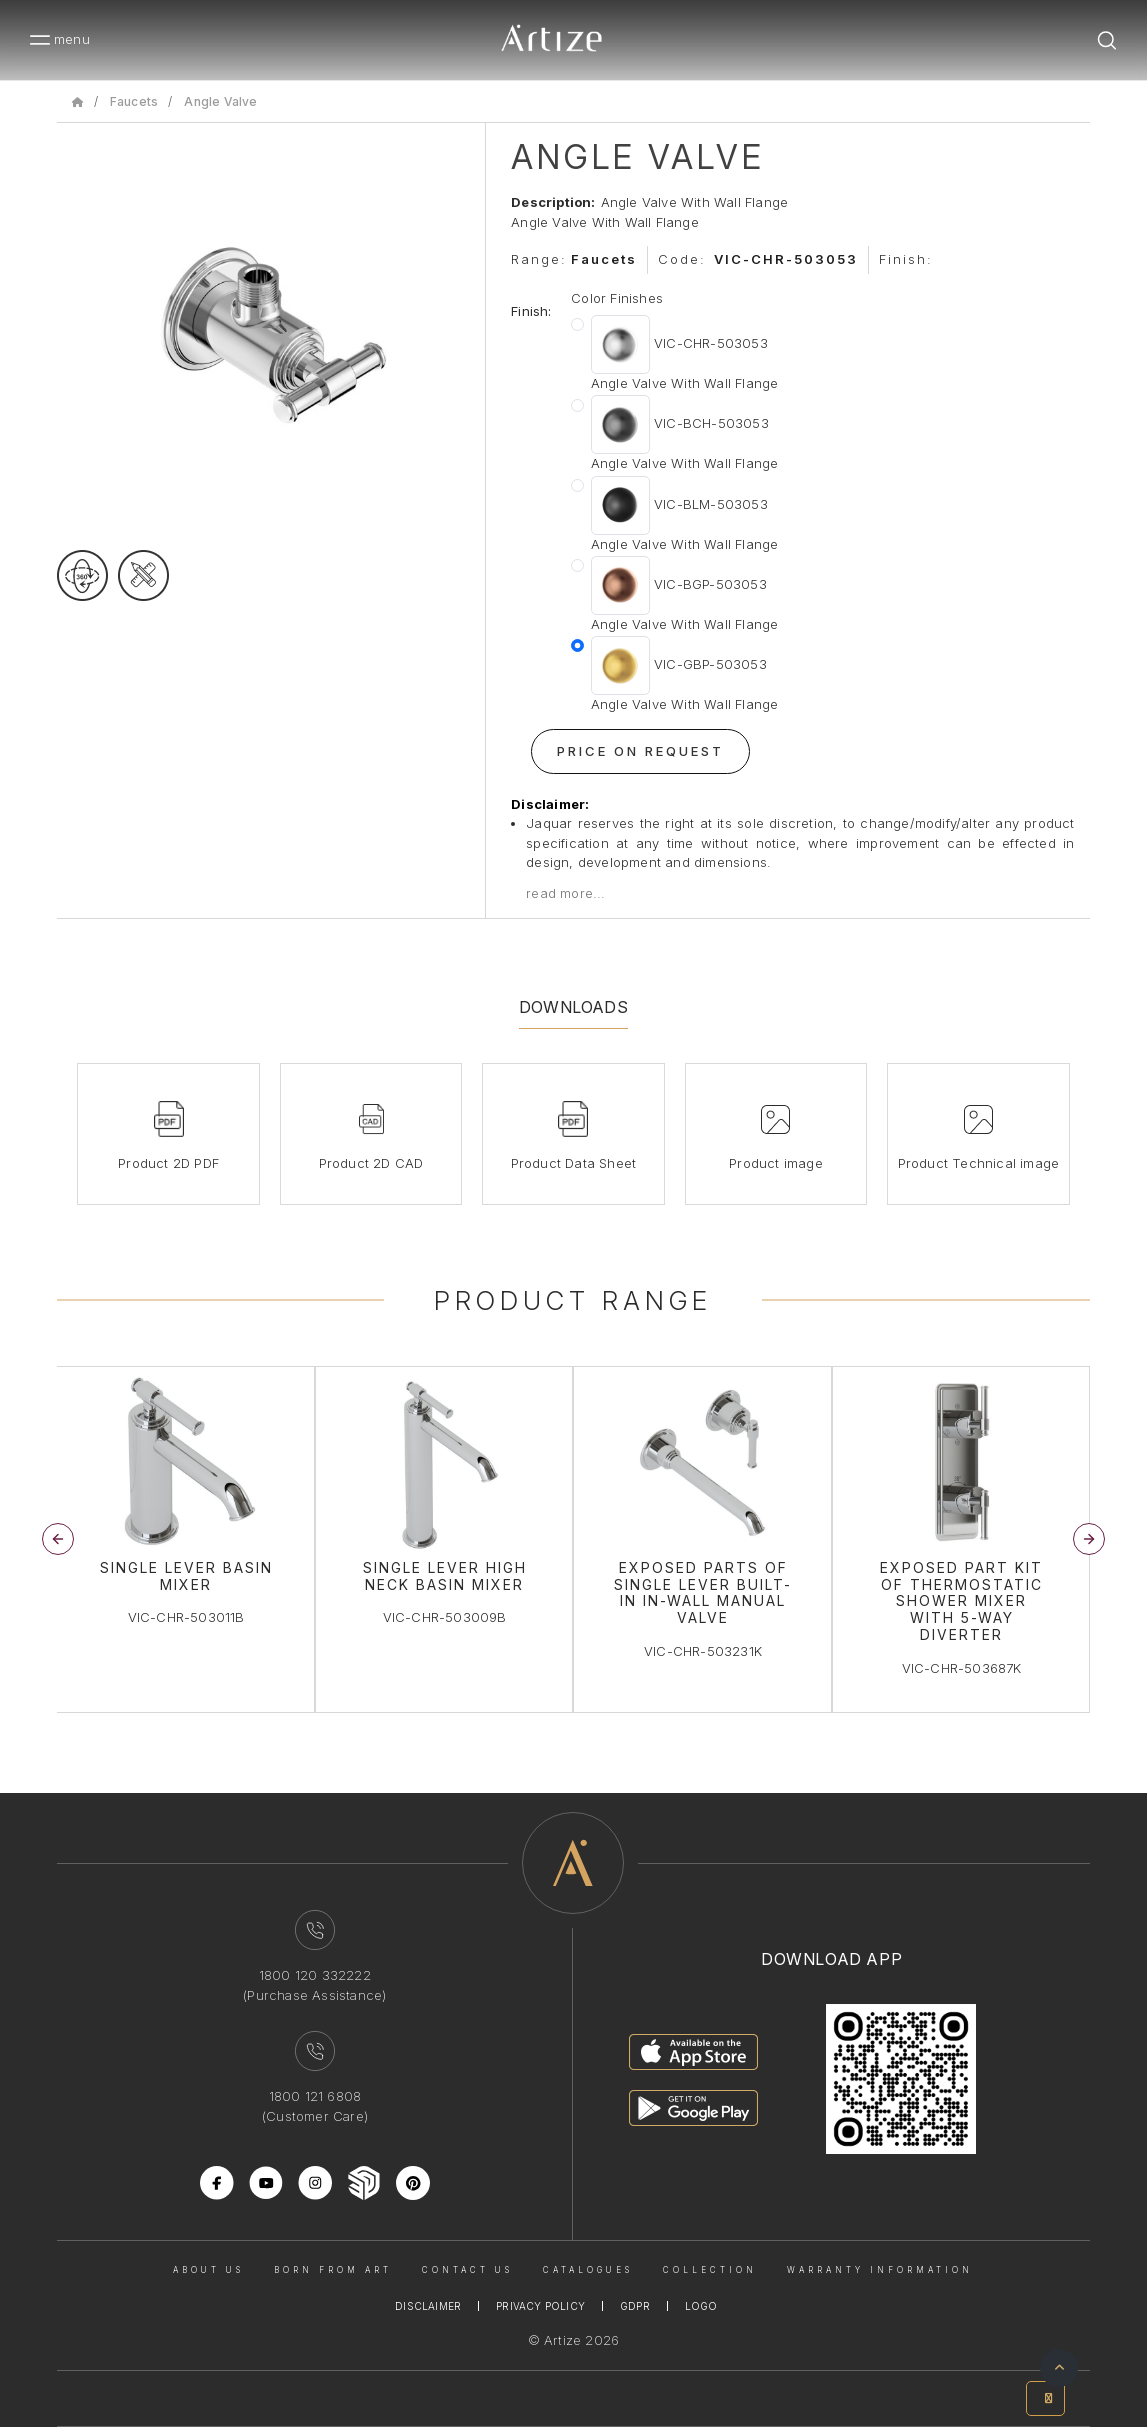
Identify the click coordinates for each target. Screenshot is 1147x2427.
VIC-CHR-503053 (685, 354)
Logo (701, 2306)
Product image (776, 1163)
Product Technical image (979, 1163)
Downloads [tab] (573, 1007)
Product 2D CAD (371, 1163)
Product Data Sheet (574, 1163)
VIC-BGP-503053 (685, 595)
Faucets (134, 101)
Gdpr (635, 2306)
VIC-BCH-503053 (685, 434)
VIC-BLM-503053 (685, 515)
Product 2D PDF (168, 1163)
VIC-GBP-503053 (685, 675)
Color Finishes (617, 298)
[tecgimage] (143, 575)
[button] (1089, 1539)
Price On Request (640, 751)
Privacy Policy (540, 2306)
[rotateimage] (82, 575)
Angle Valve (220, 101)
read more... (565, 893)
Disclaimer (428, 2306)
